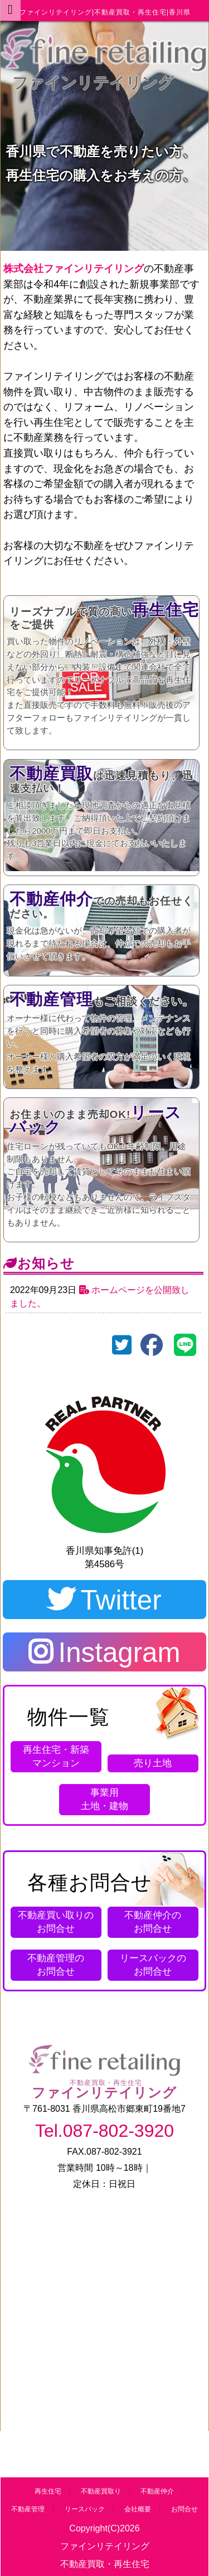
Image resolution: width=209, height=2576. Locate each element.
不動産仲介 (157, 2491)
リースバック (85, 2509)
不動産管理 (28, 2509)
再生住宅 (48, 2491)
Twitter (104, 1600)
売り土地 (153, 1763)
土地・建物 (104, 1799)
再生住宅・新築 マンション (56, 1756)
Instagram (104, 1652)
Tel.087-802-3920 (104, 2131)
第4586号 (104, 1480)
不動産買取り (101, 2491)
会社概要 (137, 2509)
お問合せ (56, 1922)
